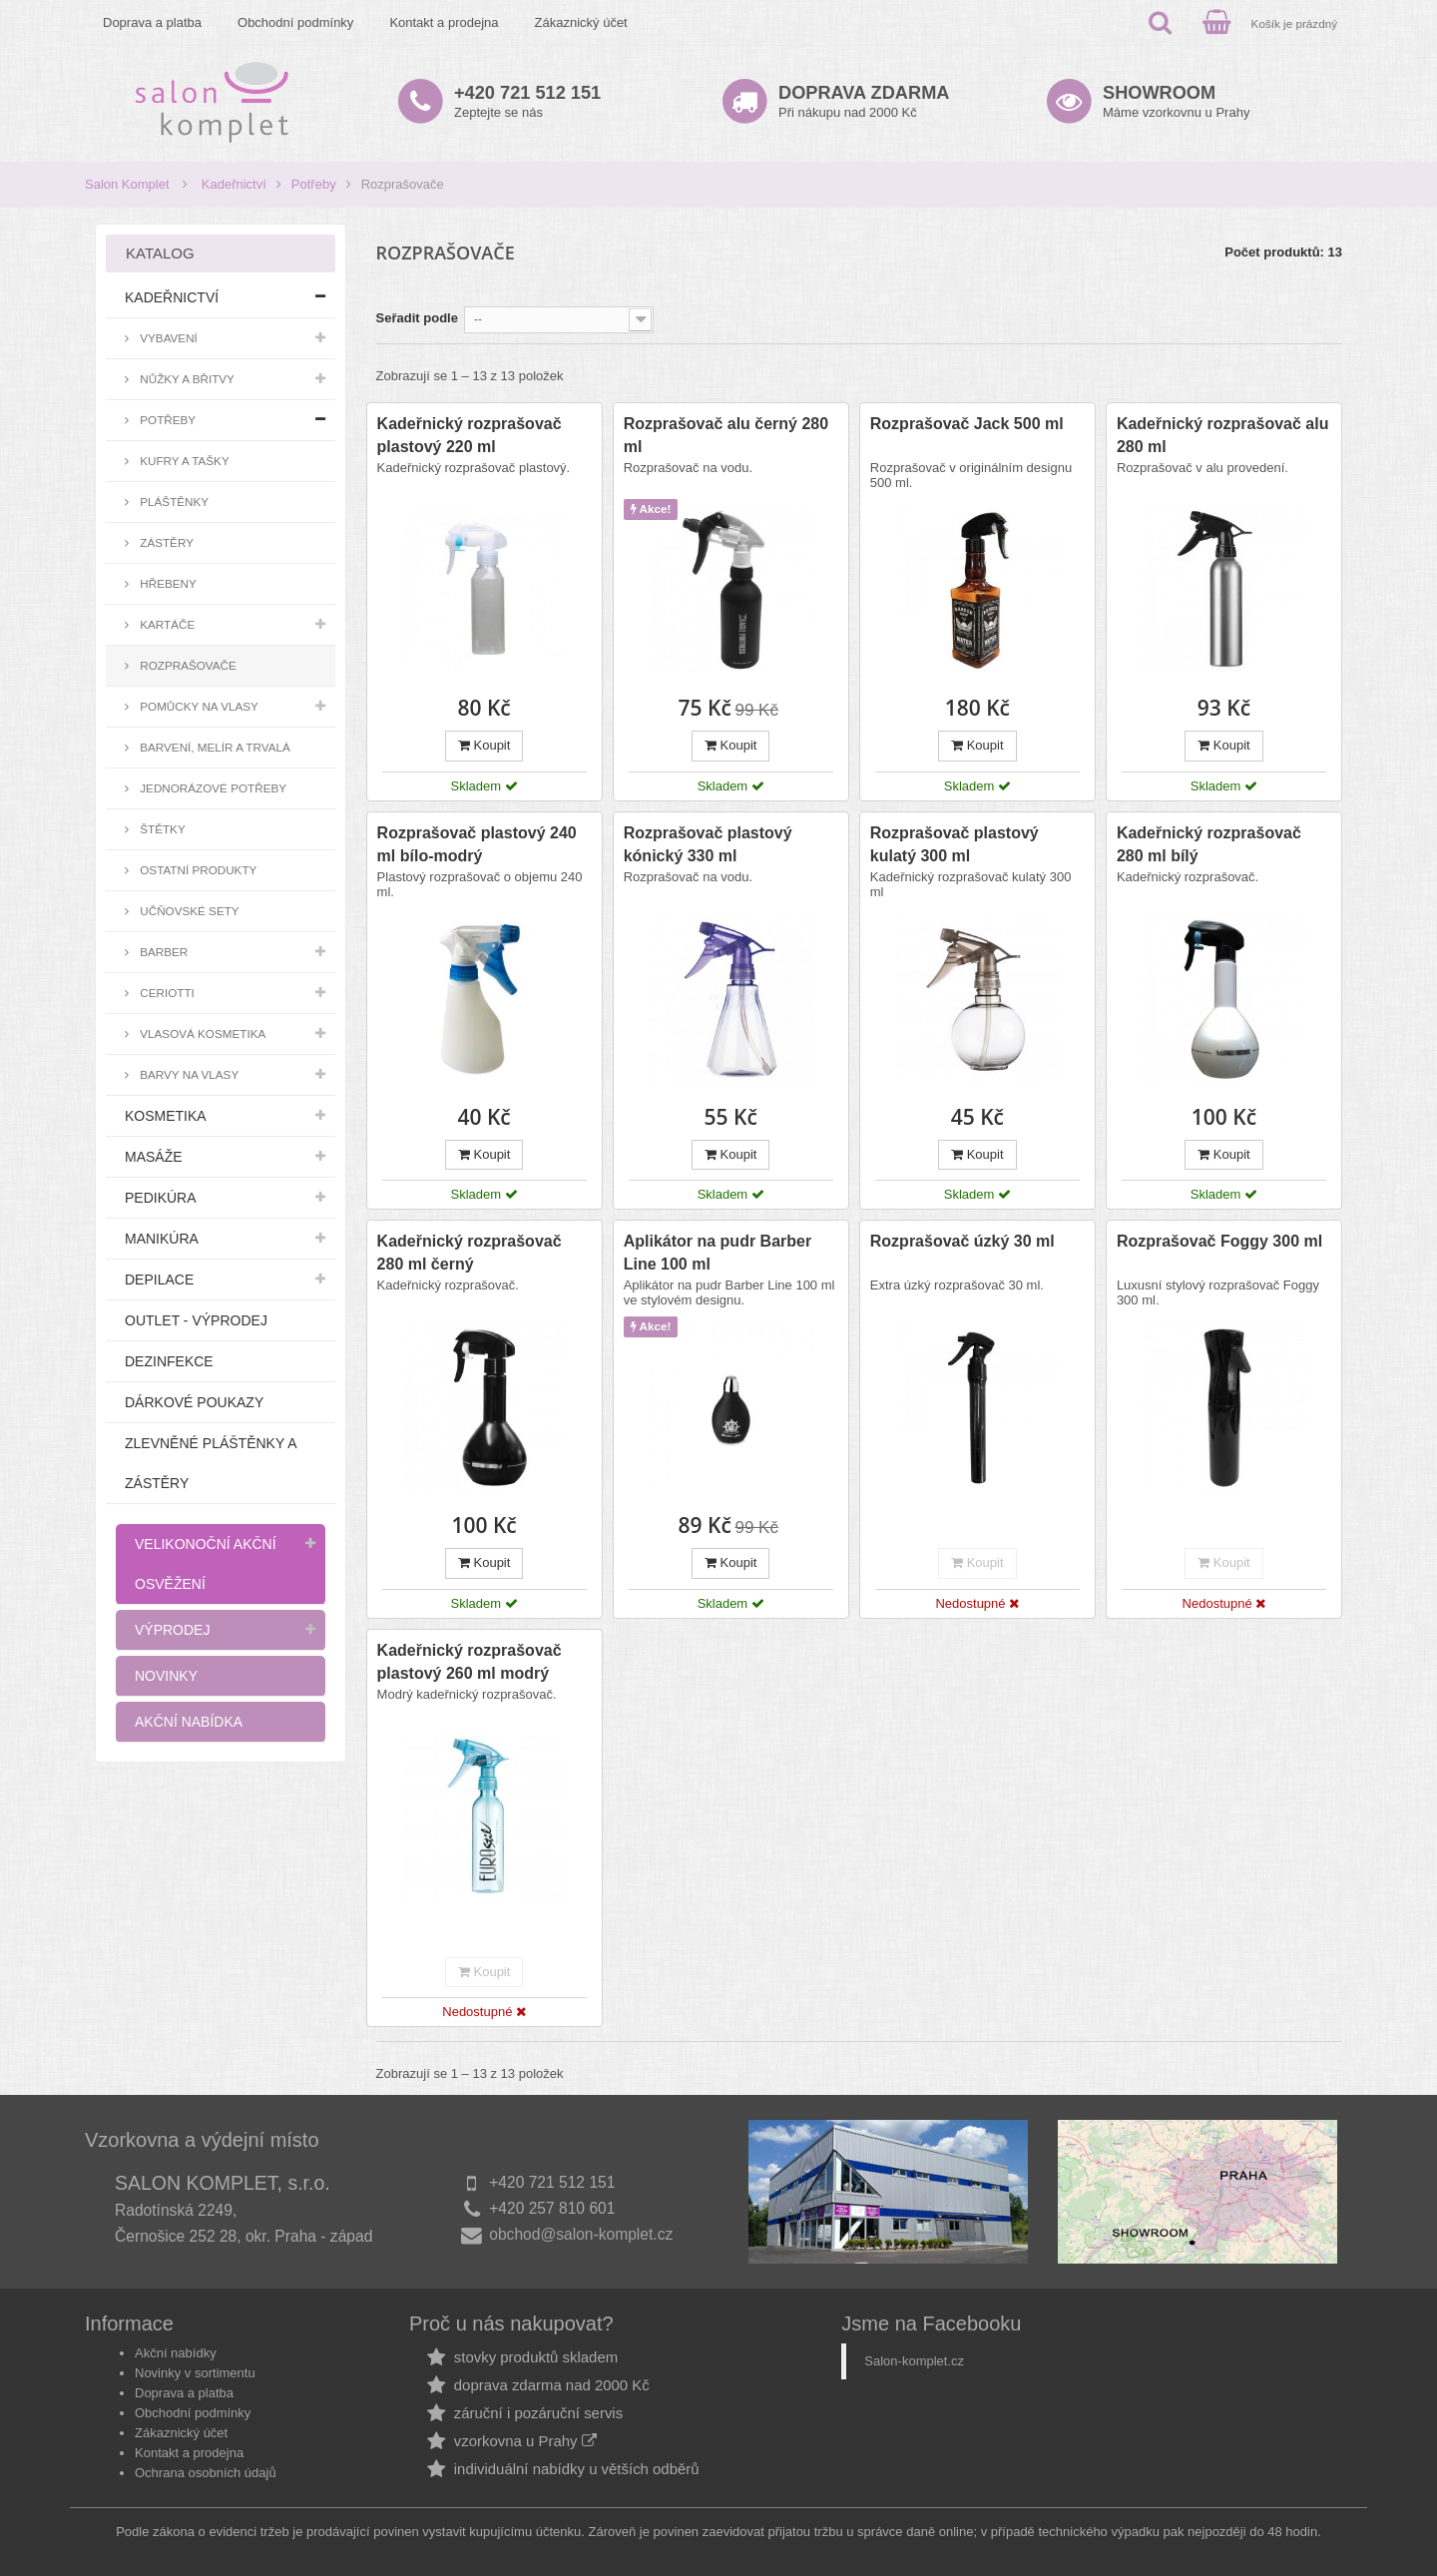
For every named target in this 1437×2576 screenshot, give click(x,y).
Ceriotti (166, 992)
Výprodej (172, 1630)
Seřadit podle (417, 317)
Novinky (166, 1676)
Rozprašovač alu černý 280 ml (726, 435)
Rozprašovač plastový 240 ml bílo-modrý (477, 844)
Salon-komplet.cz (914, 2360)
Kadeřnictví (234, 184)
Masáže (154, 1157)
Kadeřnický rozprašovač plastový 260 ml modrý (469, 1662)
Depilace (159, 1280)
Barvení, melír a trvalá (213, 747)
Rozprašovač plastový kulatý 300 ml (954, 844)
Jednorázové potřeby (211, 787)
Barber (162, 951)
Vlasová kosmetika (201, 1033)
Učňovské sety (188, 910)
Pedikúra (161, 1198)
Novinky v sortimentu (195, 2372)
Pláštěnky (173, 501)
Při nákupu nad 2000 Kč (863, 101)
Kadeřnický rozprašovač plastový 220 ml (469, 435)
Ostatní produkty (196, 869)
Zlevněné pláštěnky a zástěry (210, 1463)
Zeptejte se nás (527, 101)
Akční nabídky (176, 2352)
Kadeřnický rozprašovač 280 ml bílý (1209, 844)
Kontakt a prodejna (443, 22)
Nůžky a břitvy (186, 378)
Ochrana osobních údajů (205, 2472)
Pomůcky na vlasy (197, 706)
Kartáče (166, 624)
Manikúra (162, 1239)
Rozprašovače (187, 665)
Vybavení (167, 337)
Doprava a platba (152, 22)
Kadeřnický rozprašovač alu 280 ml (1223, 435)
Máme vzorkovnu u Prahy (1176, 101)
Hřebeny (167, 583)
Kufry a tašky (183, 460)
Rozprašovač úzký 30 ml (962, 1241)
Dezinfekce (169, 1361)
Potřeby (313, 184)
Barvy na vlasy (188, 1074)
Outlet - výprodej (196, 1320)
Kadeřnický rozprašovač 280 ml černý (469, 1253)
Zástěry (165, 542)
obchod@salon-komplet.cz (581, 2234)
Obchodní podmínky (295, 22)
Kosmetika (166, 1116)
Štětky (161, 828)
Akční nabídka (188, 1722)
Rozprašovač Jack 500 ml (967, 423)
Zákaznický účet (581, 22)
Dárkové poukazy (194, 1402)
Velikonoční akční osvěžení (205, 1564)
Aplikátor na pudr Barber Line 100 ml (717, 1253)
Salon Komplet (127, 184)
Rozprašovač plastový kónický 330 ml (708, 844)
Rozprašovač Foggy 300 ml (1219, 1241)
